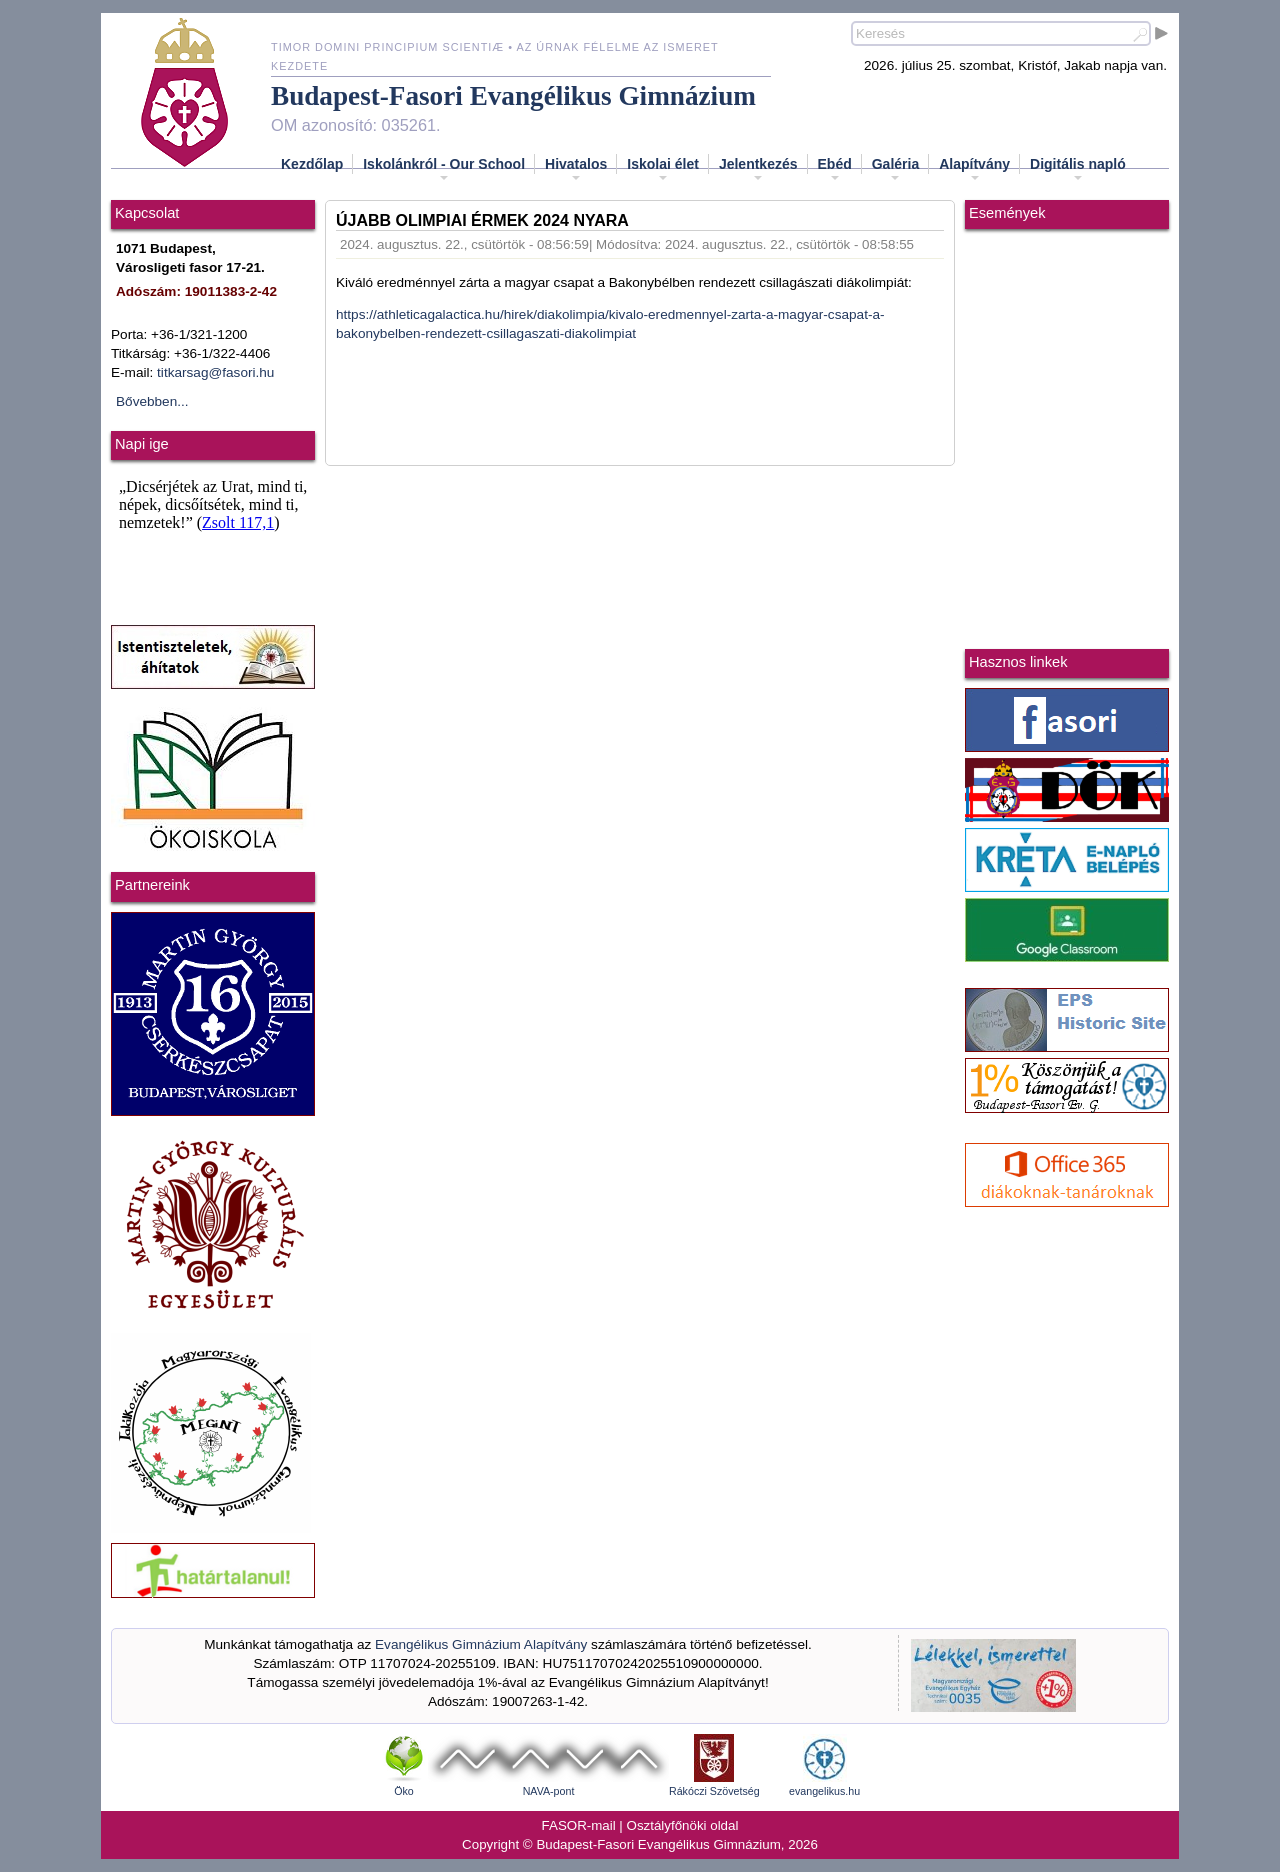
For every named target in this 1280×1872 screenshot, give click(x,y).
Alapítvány (974, 170)
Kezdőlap (312, 164)
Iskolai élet (663, 170)
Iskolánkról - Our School (444, 170)
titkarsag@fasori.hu (215, 372)
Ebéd (835, 170)
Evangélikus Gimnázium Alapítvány (481, 1644)
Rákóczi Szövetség (714, 1791)
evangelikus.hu (824, 1791)
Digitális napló (1078, 170)
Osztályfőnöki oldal (683, 1825)
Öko (404, 1791)
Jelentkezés (758, 170)
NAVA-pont (549, 1791)
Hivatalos (576, 170)
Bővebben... (152, 401)
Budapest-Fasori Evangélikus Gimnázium (513, 96)
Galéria (895, 170)
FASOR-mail (579, 1825)
